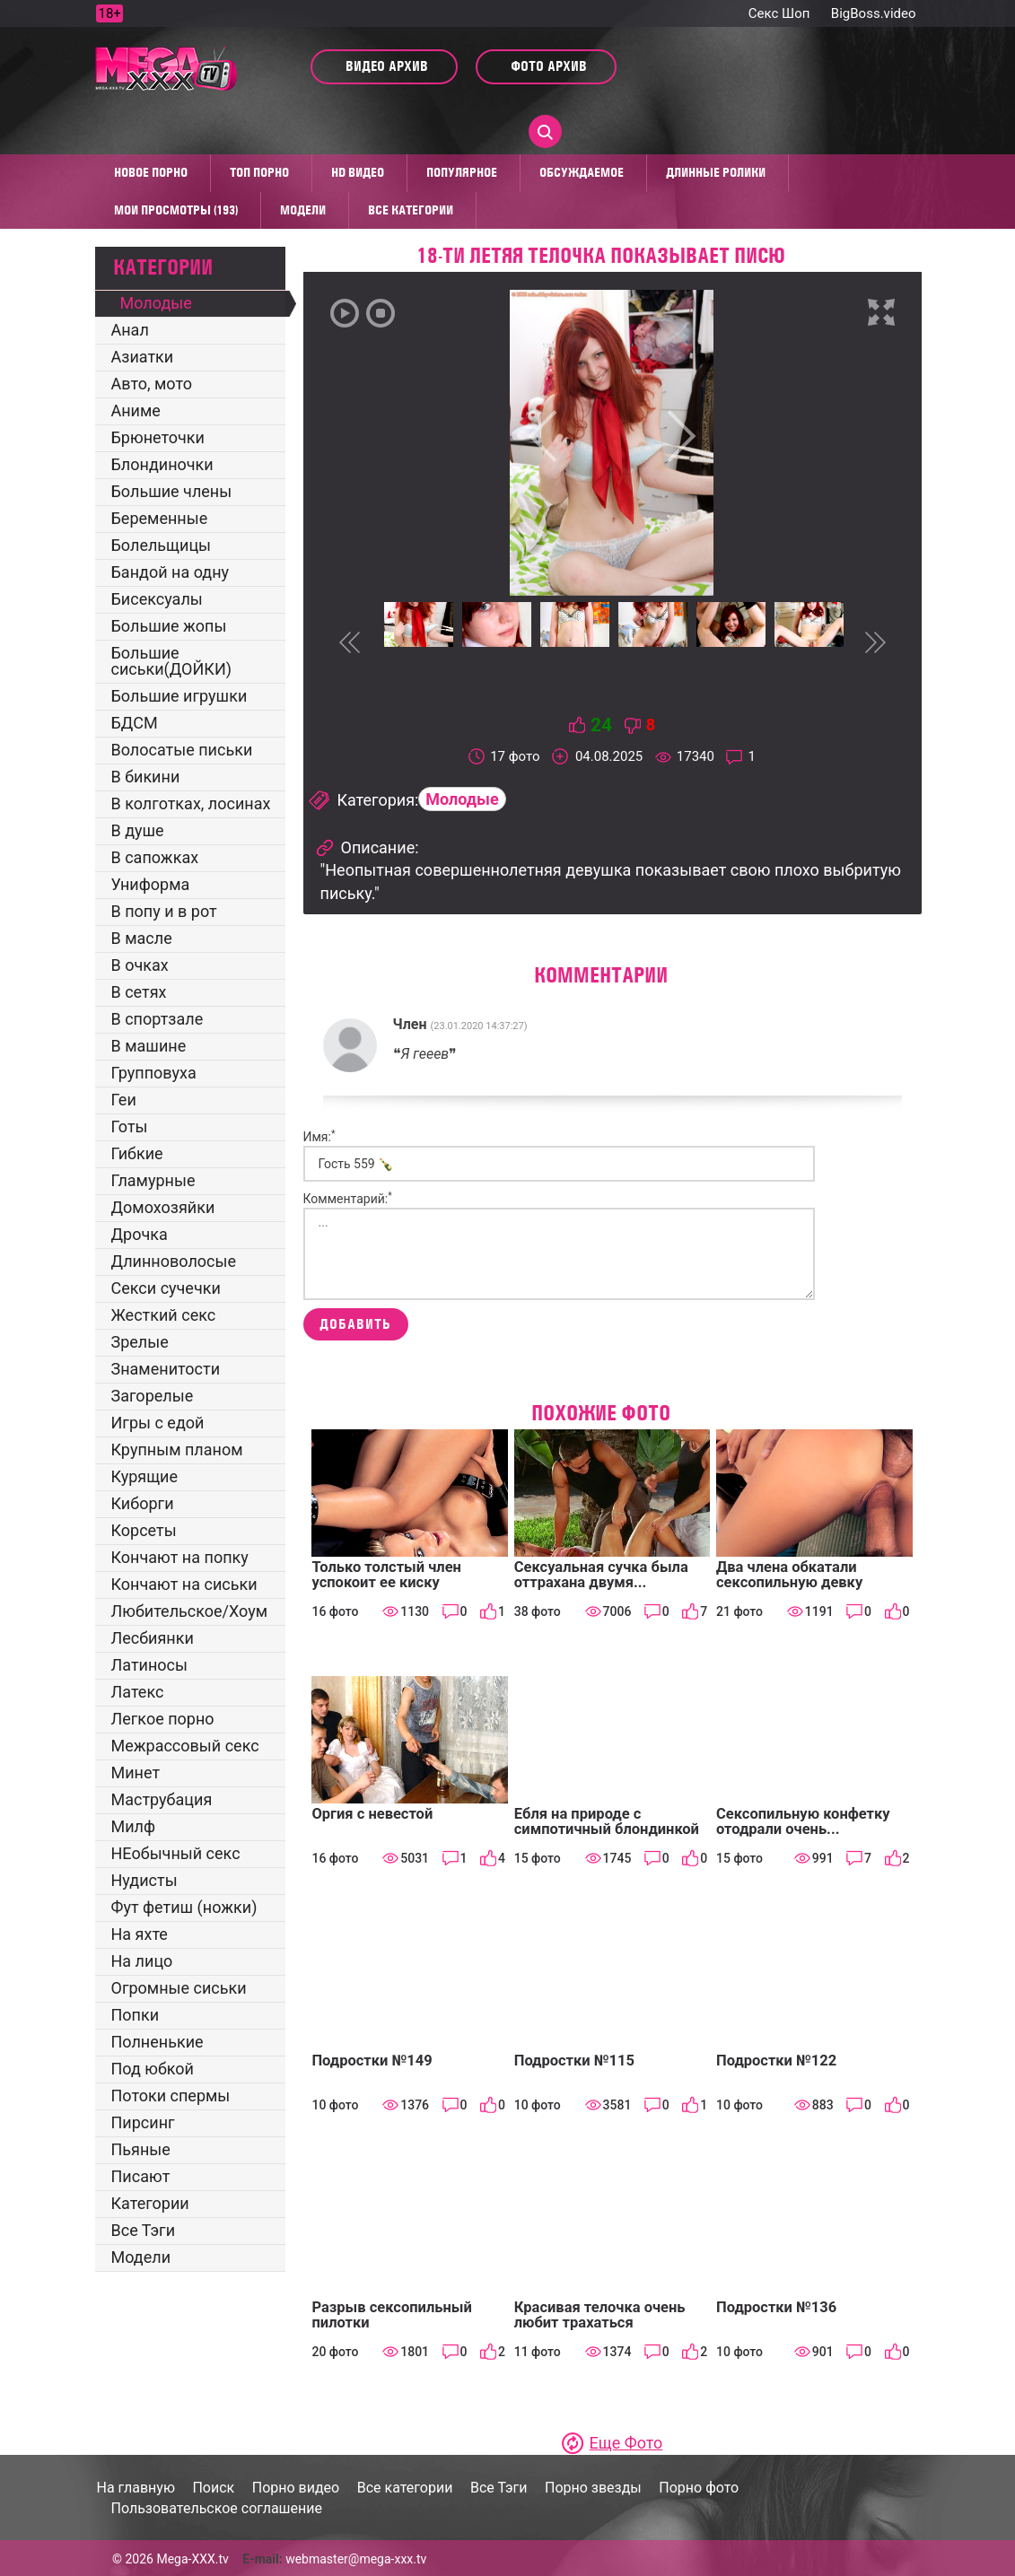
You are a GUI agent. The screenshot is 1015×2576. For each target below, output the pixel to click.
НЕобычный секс (176, 1853)
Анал (130, 329)
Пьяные (141, 2149)
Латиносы (149, 1664)
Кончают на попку (180, 1557)
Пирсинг (143, 2122)
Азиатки (142, 356)
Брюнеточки (158, 437)
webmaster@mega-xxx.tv (355, 2559)
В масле (141, 938)
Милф (133, 1826)
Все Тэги (143, 2230)
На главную (136, 2487)
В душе (137, 830)
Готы (129, 1126)
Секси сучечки (166, 1288)
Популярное (461, 172)
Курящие (145, 1476)
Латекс (137, 1691)
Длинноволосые (174, 1261)
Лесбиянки (152, 1638)
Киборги (142, 1503)
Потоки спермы (171, 2095)
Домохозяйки (163, 1207)
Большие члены (171, 491)
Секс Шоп (779, 13)
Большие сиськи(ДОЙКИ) (171, 660)
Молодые (156, 302)
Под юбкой (153, 2068)
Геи (123, 1099)
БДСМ (134, 722)
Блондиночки (162, 464)
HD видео (357, 172)
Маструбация (162, 1799)
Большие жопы (169, 625)
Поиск (213, 2487)
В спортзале (157, 1018)
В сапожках (155, 857)
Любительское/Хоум (189, 1611)
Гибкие (137, 1153)
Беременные (159, 518)
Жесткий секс (163, 1314)
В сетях (139, 991)
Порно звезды (593, 2487)
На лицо (142, 1961)
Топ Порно (259, 172)
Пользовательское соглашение (217, 2508)
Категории (150, 2203)
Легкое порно (162, 1718)
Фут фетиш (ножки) (184, 1907)
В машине (149, 1045)
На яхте (139, 1934)
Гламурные (153, 1180)
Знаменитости (166, 1368)
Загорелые (152, 1395)
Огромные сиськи (179, 1987)
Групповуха (154, 1072)
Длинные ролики (716, 172)
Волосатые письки (182, 749)
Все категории (410, 210)
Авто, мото (151, 383)
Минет (136, 1772)
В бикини (145, 776)
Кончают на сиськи (184, 1584)
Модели (303, 210)
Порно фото (699, 2487)
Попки (135, 2014)
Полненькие (157, 2041)
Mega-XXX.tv (192, 2559)
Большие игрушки (179, 695)
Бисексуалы (157, 598)
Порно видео (296, 2487)
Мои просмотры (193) (176, 210)
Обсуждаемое (581, 172)
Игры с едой (158, 1422)
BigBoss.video (873, 13)
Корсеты (144, 1530)
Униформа (150, 884)
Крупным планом (177, 1449)
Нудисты (144, 1880)
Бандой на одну (170, 572)
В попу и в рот (164, 911)
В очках (140, 965)
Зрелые (140, 1341)
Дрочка (139, 1234)
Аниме (136, 410)
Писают (141, 2176)
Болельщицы (161, 545)
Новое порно (151, 172)
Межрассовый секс (185, 1745)
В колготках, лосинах (191, 803)
